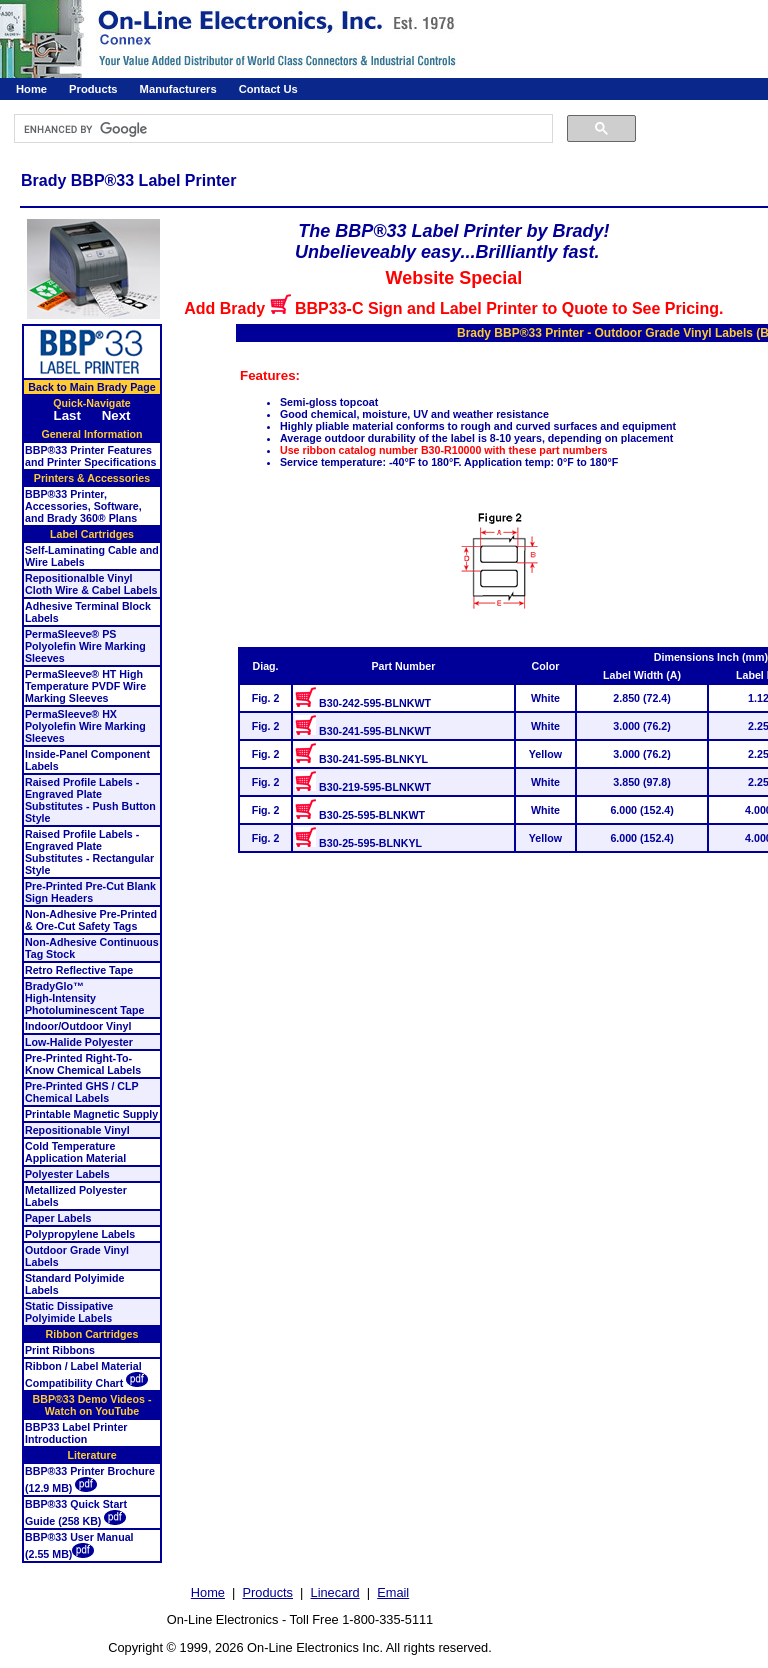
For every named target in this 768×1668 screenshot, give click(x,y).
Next (116, 415)
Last (66, 415)
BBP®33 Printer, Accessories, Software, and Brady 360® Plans (83, 506)
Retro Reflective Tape (79, 970)
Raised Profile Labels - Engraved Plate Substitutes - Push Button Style (90, 800)
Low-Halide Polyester (79, 1042)
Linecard (335, 1592)
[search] (281, 129)
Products (93, 89)
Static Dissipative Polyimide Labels (69, 1312)
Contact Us (268, 89)
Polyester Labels (67, 1174)
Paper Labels (58, 1218)
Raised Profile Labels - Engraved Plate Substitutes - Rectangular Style (89, 852)
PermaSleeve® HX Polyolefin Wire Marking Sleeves (85, 726)
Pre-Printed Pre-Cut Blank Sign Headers (90, 892)
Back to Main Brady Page (91, 387)
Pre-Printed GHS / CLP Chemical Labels (82, 1092)
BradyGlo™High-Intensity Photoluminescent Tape (84, 998)
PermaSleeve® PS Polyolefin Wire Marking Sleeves (85, 646)
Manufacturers (178, 89)
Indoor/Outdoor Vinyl (78, 1026)
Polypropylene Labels (80, 1234)
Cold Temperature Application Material (75, 1152)
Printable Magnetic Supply (91, 1114)
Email (393, 1592)
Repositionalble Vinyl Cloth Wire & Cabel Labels (91, 584)
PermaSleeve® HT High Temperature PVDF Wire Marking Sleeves (85, 686)
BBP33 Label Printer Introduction (76, 1433)
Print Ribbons (60, 1350)
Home (31, 89)
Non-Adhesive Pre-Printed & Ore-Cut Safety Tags (91, 920)
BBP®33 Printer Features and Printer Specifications (90, 456)
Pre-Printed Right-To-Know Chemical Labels (83, 1064)
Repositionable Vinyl (77, 1130)
